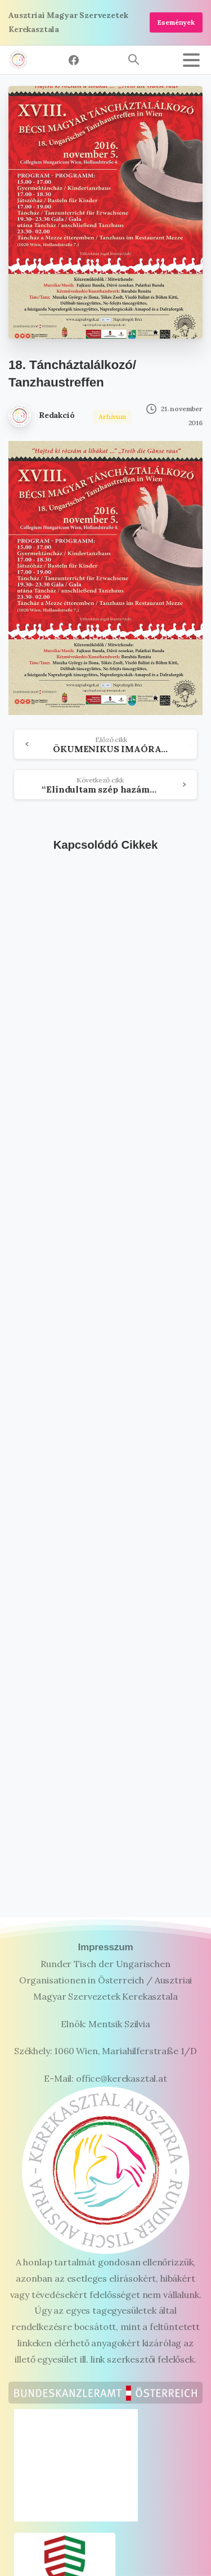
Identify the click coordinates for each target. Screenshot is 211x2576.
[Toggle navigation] (191, 60)
